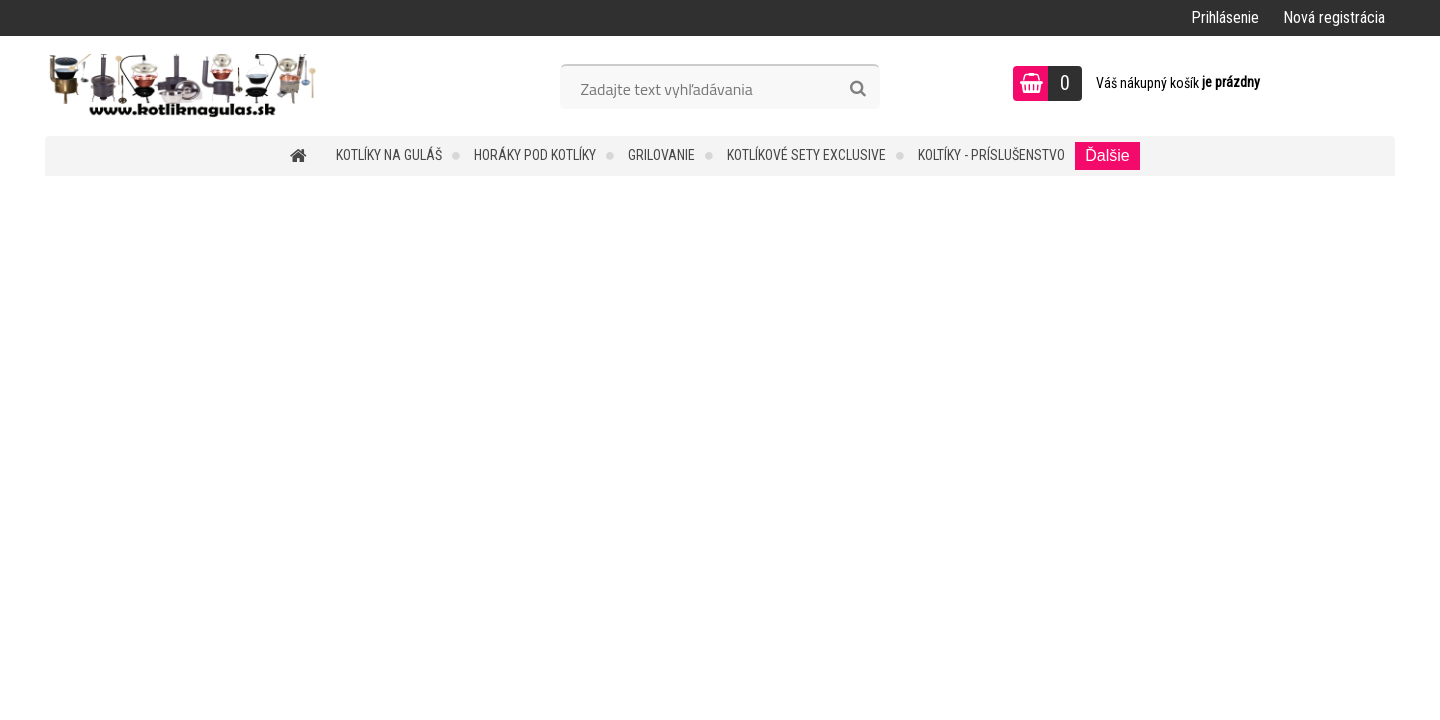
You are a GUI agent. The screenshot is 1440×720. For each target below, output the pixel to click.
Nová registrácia (1334, 17)
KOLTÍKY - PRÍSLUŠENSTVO (991, 155)
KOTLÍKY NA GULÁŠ (389, 155)
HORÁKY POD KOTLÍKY (535, 155)
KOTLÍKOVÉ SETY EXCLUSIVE (806, 155)
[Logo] (182, 86)
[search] (857, 89)
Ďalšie (1107, 155)
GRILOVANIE (661, 155)
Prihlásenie (1225, 17)
